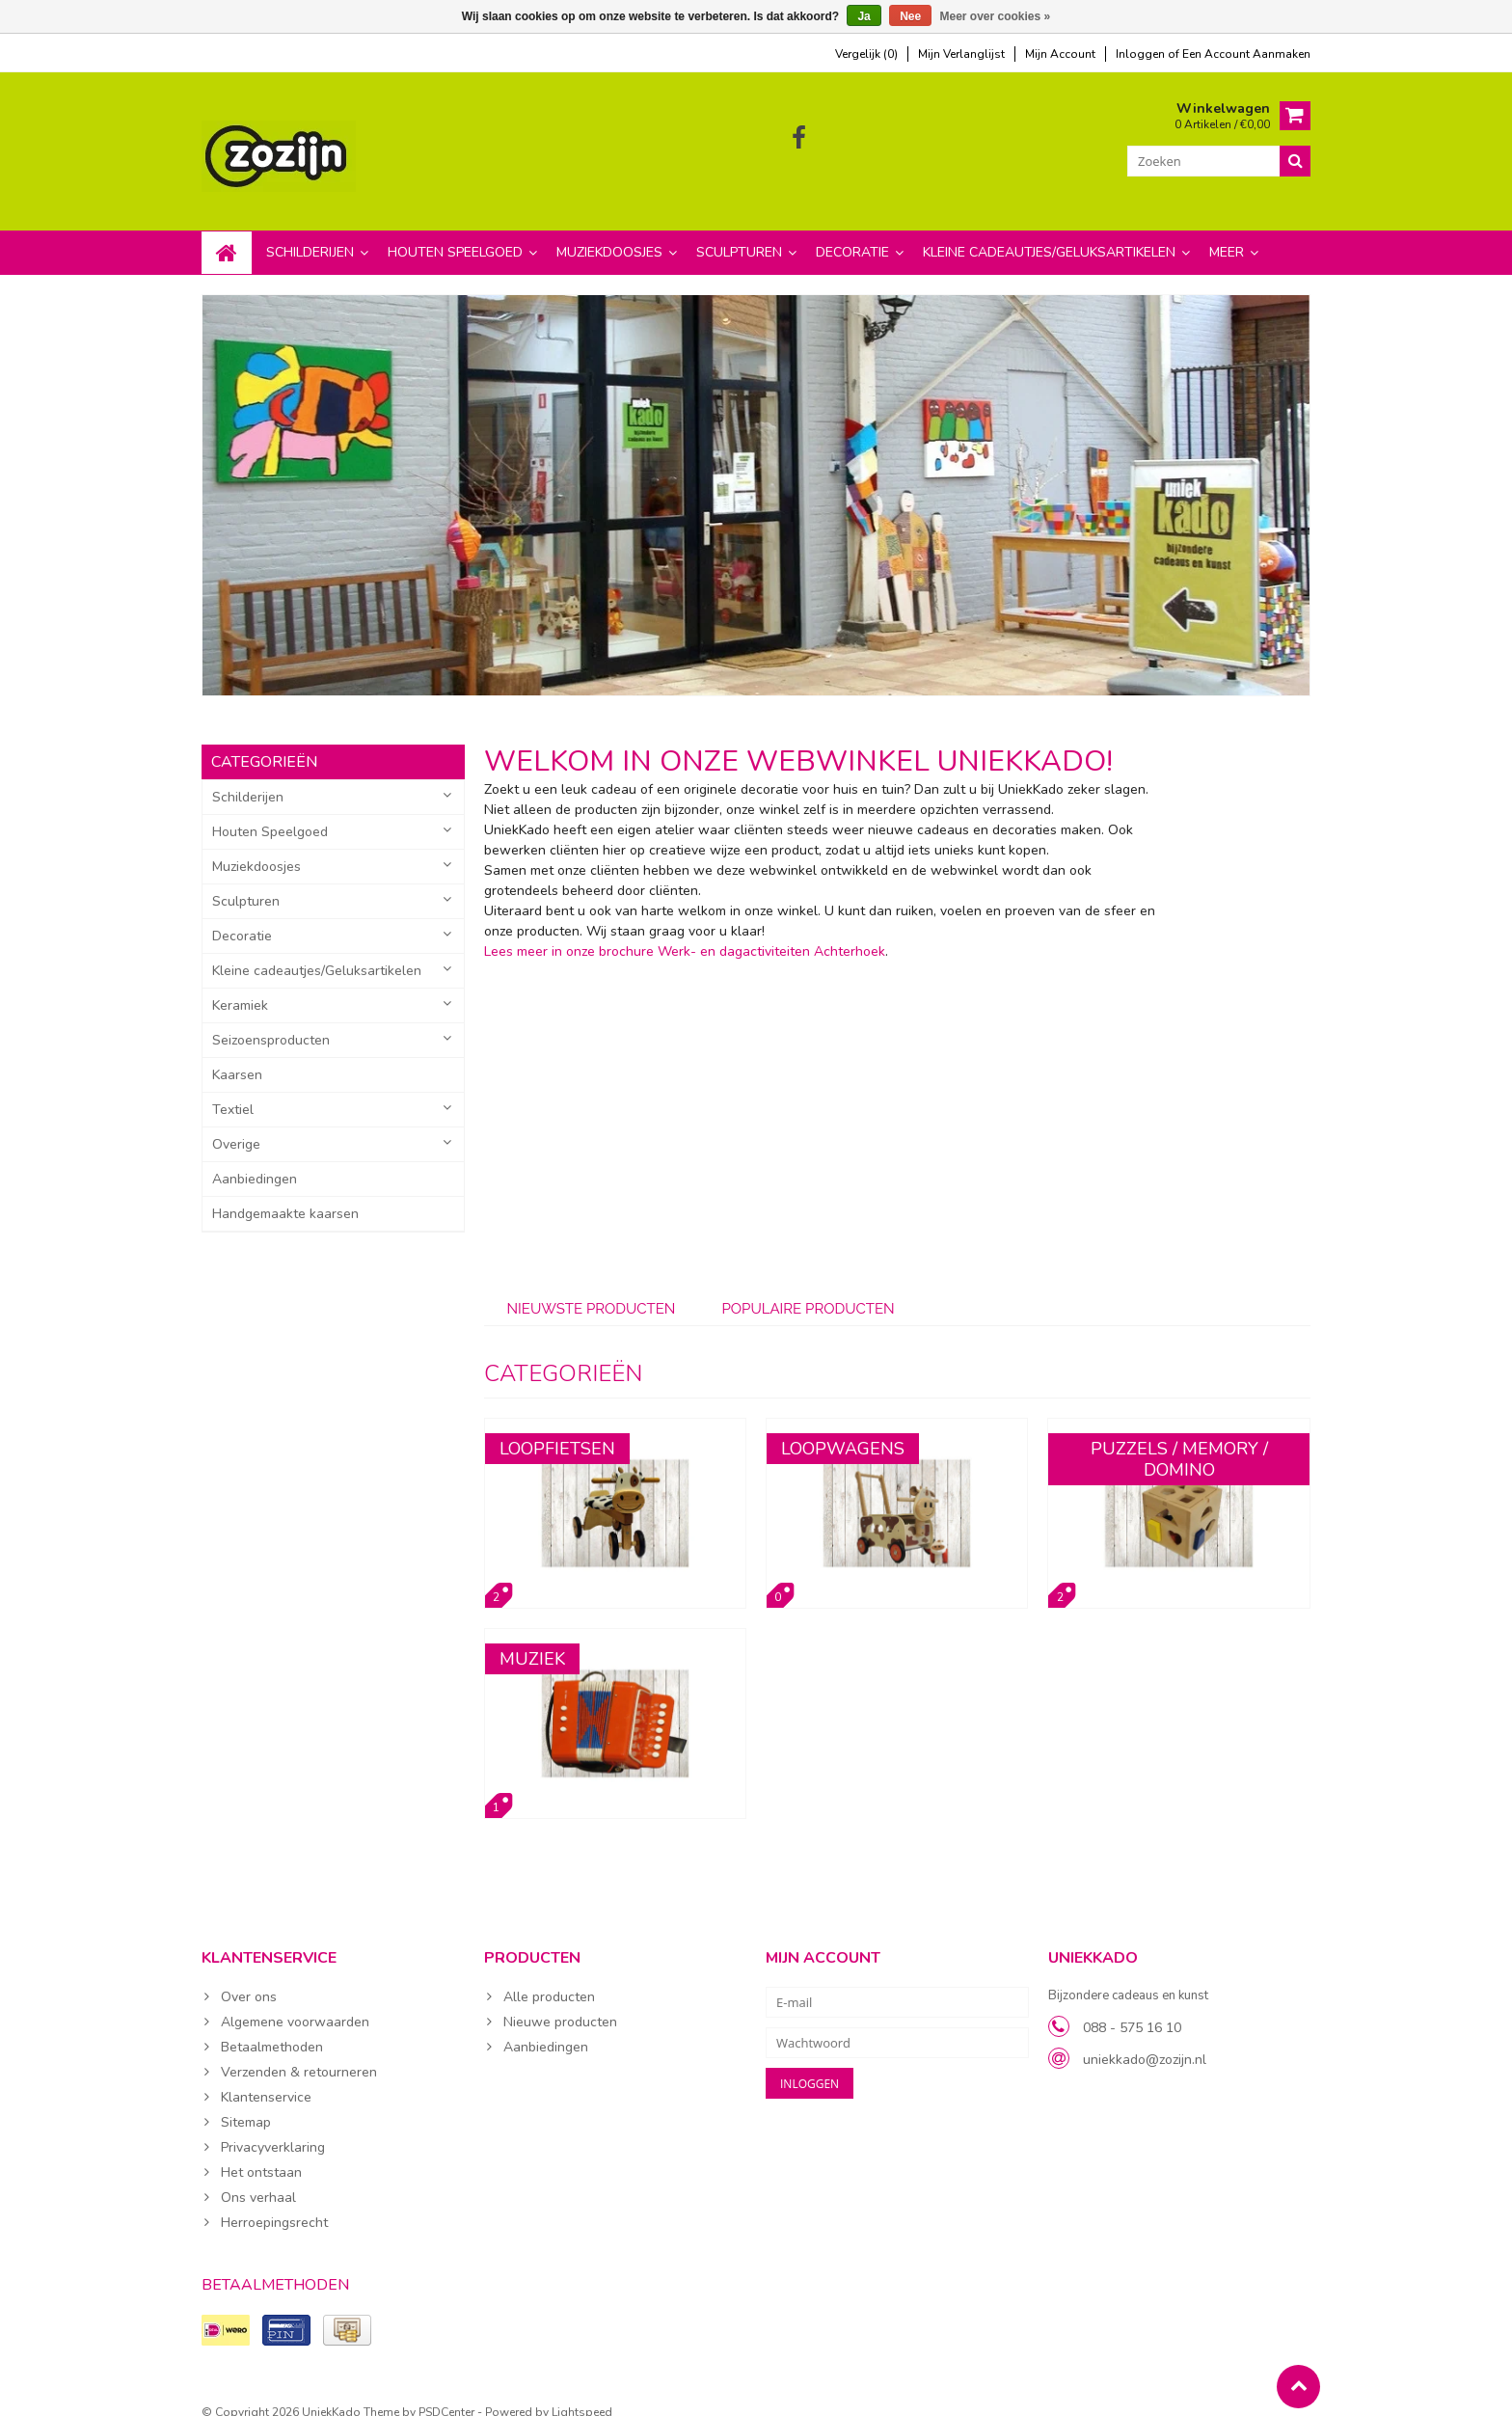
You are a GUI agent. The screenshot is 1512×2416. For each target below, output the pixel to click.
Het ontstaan (261, 2153)
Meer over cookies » (995, 16)
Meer (1226, 233)
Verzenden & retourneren (299, 2053)
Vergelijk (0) (866, 54)
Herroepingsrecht (274, 2203)
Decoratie (852, 233)
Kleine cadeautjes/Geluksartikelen (1049, 233)
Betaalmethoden (272, 2028)
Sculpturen (739, 233)
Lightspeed (582, 2393)
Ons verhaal (258, 2178)
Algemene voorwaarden (295, 2003)
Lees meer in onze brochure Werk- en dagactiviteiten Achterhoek (684, 932)
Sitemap (246, 2103)
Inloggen (1142, 54)
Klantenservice (266, 2078)
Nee (910, 16)
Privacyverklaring (273, 2128)
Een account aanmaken (1246, 54)
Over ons (249, 1977)
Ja (863, 16)
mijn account (1060, 54)
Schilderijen (310, 233)
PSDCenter (446, 2393)
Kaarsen (237, 1055)
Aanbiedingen (254, 1160)
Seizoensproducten (271, 1021)
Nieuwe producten (560, 2003)
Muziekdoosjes (609, 233)
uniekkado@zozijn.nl (1144, 2040)
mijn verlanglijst (961, 54)
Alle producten (549, 1977)
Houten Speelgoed (455, 233)
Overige (236, 1125)
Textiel (233, 1090)
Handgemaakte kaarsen (285, 1194)
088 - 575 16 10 (1132, 2008)
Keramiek (240, 986)
